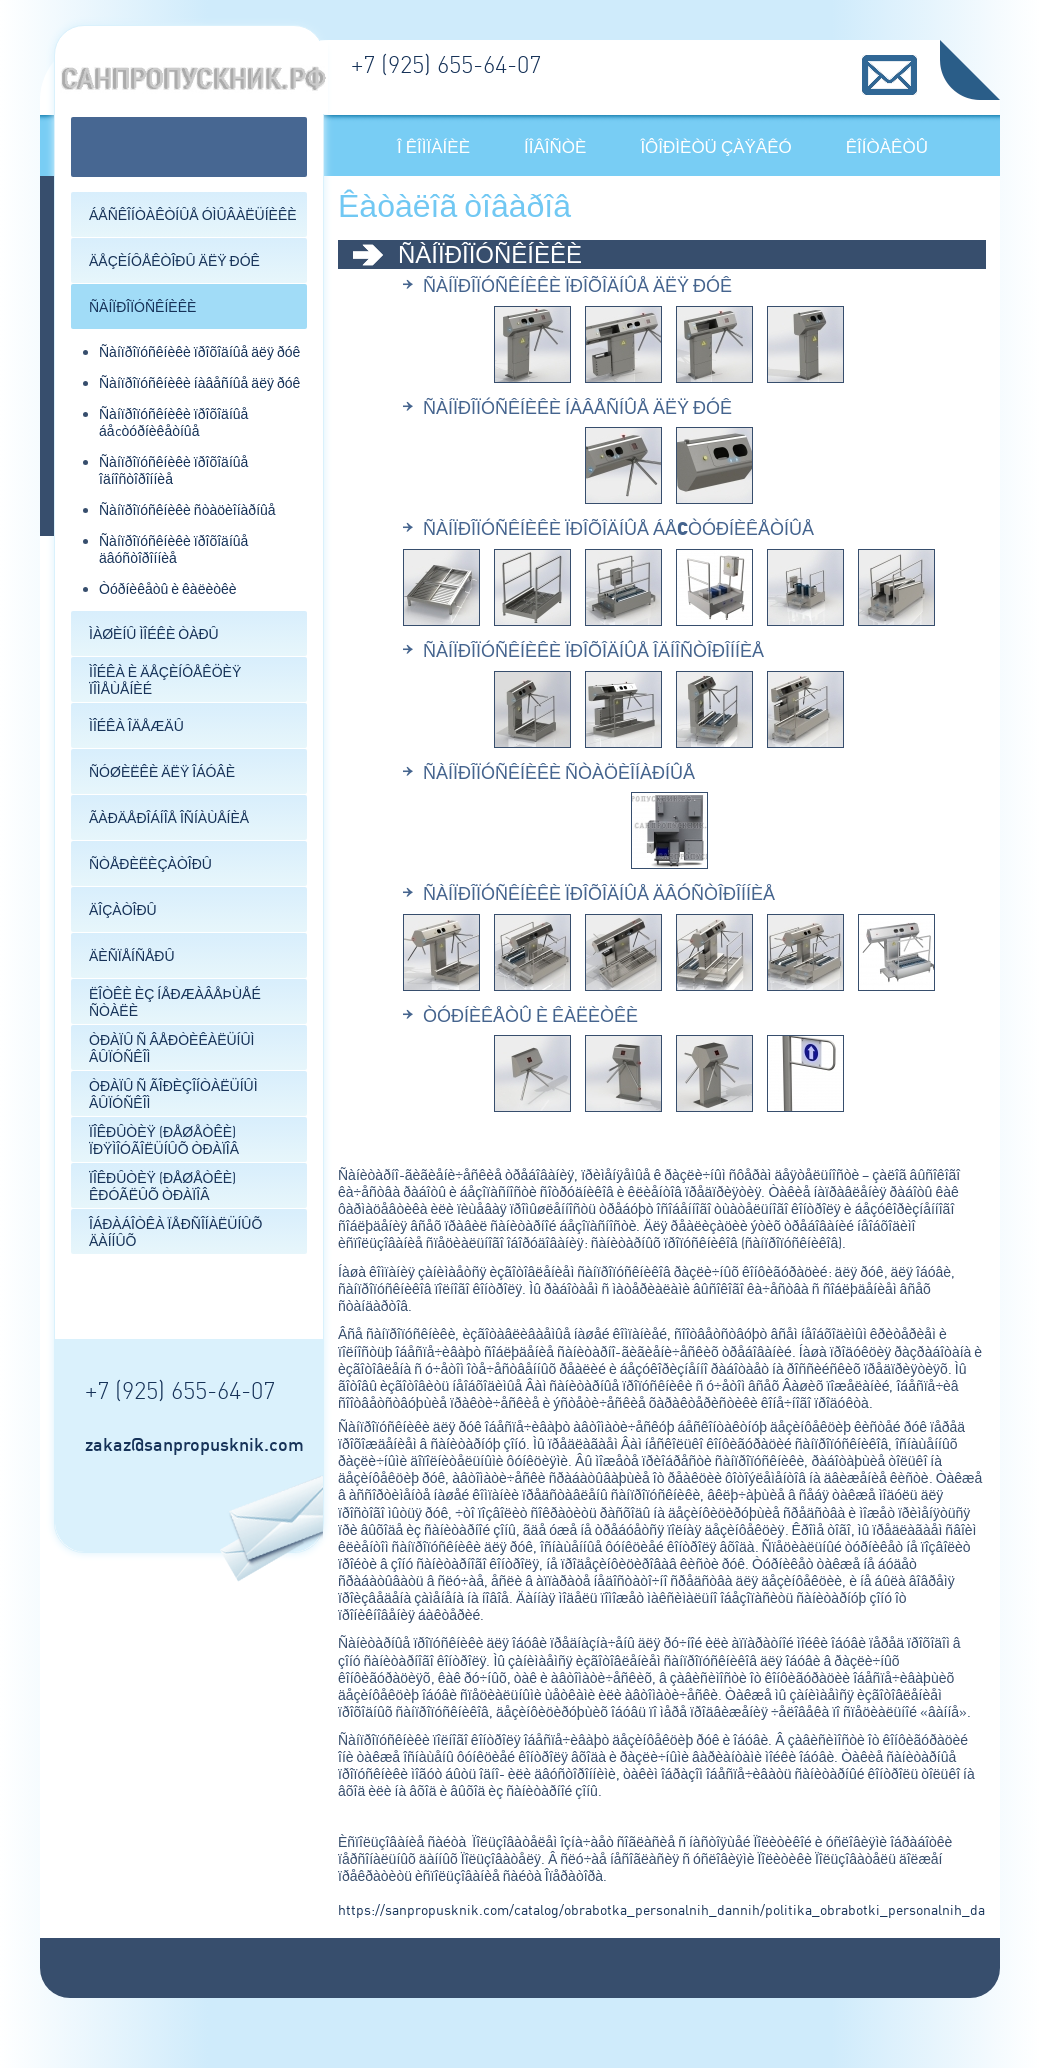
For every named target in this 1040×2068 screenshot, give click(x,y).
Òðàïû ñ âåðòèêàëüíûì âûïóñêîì (171, 1048)
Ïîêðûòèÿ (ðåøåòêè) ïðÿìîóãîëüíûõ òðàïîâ (164, 1140)
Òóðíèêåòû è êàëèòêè (168, 588)
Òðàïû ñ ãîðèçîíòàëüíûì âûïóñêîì (173, 1094)
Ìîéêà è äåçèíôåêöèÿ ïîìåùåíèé (165, 680)
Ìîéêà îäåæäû (136, 725)
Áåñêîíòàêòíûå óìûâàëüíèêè (193, 214)
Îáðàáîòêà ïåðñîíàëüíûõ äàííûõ (175, 1232)
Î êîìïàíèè (433, 146)
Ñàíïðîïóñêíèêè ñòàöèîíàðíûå (187, 509)
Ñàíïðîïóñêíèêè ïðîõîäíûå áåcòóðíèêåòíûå (173, 422)
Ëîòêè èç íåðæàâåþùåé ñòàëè (175, 1002)
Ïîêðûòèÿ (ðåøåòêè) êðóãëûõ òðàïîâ (162, 1186)
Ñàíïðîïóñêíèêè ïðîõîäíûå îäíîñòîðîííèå (593, 650)
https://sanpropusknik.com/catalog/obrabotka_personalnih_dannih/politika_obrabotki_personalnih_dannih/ (678, 1909)
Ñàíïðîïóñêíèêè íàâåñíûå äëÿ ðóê (199, 382)
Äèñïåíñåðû (132, 955)
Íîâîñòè (555, 146)
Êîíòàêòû (887, 146)
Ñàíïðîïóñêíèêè (142, 306)
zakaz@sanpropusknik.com (194, 1444)
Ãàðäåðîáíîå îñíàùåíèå (169, 817)
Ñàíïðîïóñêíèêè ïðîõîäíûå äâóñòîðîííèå (173, 549)
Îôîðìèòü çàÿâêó (715, 146)
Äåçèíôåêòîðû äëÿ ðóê (174, 260)
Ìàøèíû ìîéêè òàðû (154, 633)
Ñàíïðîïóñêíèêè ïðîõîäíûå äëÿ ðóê (199, 351)
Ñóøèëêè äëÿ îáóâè (162, 771)
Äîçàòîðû (123, 909)
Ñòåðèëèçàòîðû (150, 863)
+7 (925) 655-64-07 (446, 64)
